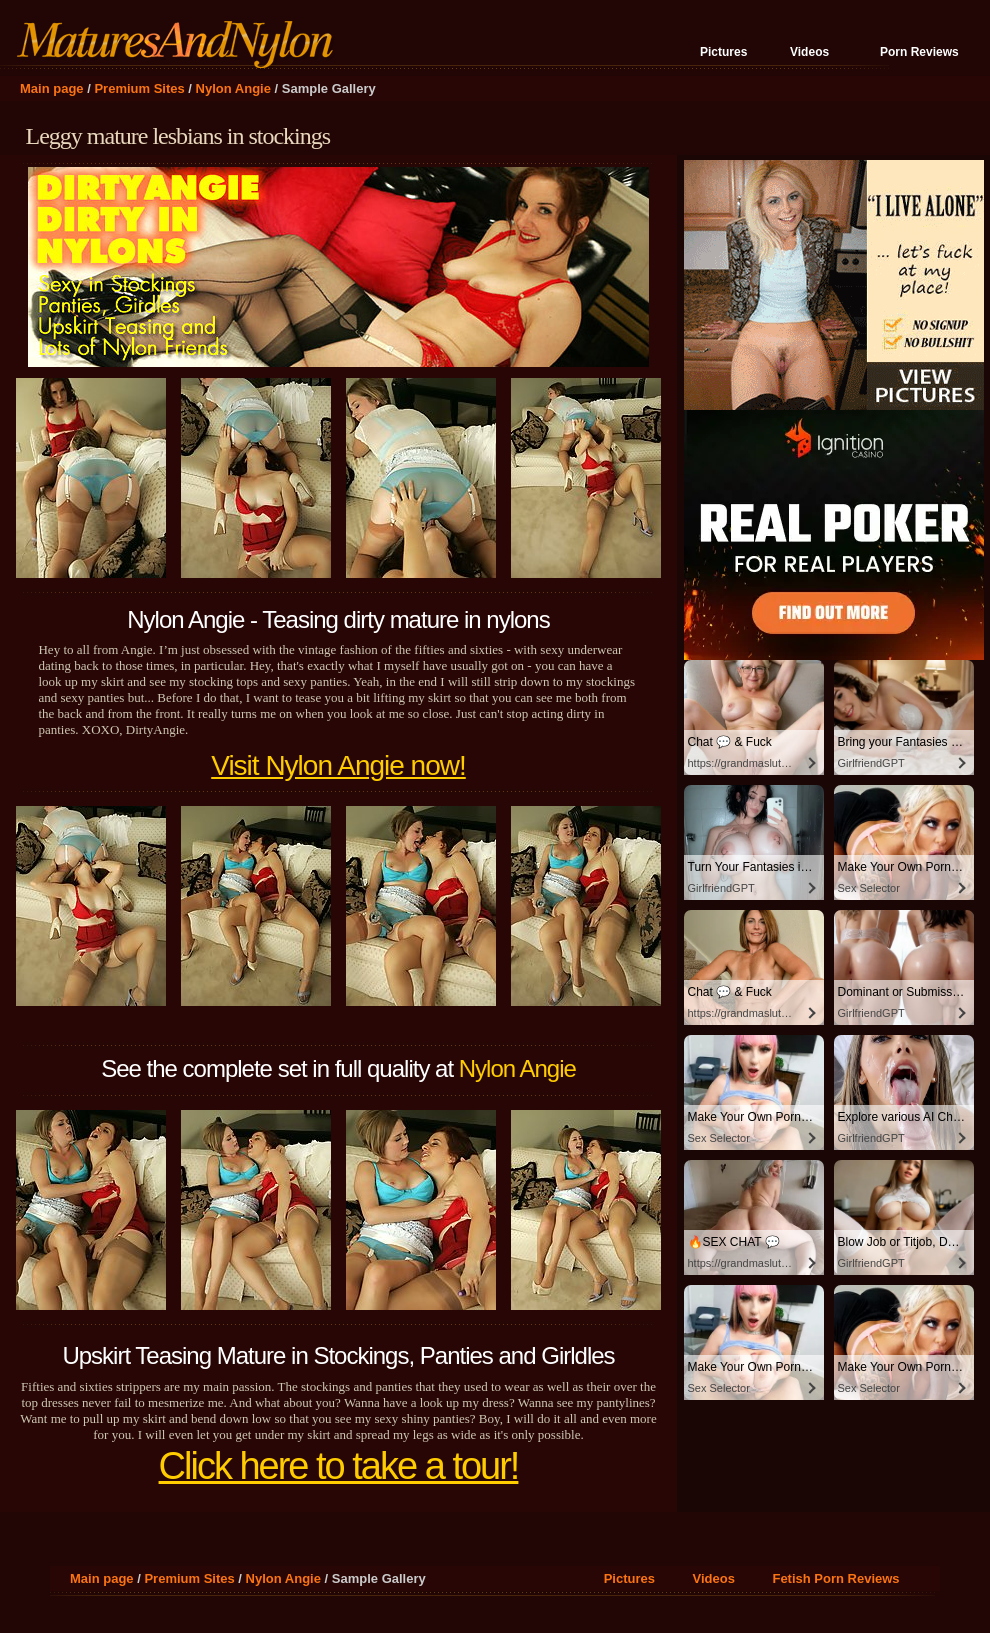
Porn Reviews (919, 52)
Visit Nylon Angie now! (338, 765)
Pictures (723, 52)
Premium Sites (139, 88)
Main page (52, 88)
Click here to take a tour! (339, 1466)
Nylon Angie (233, 88)
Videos (809, 52)
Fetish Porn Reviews (835, 1578)
